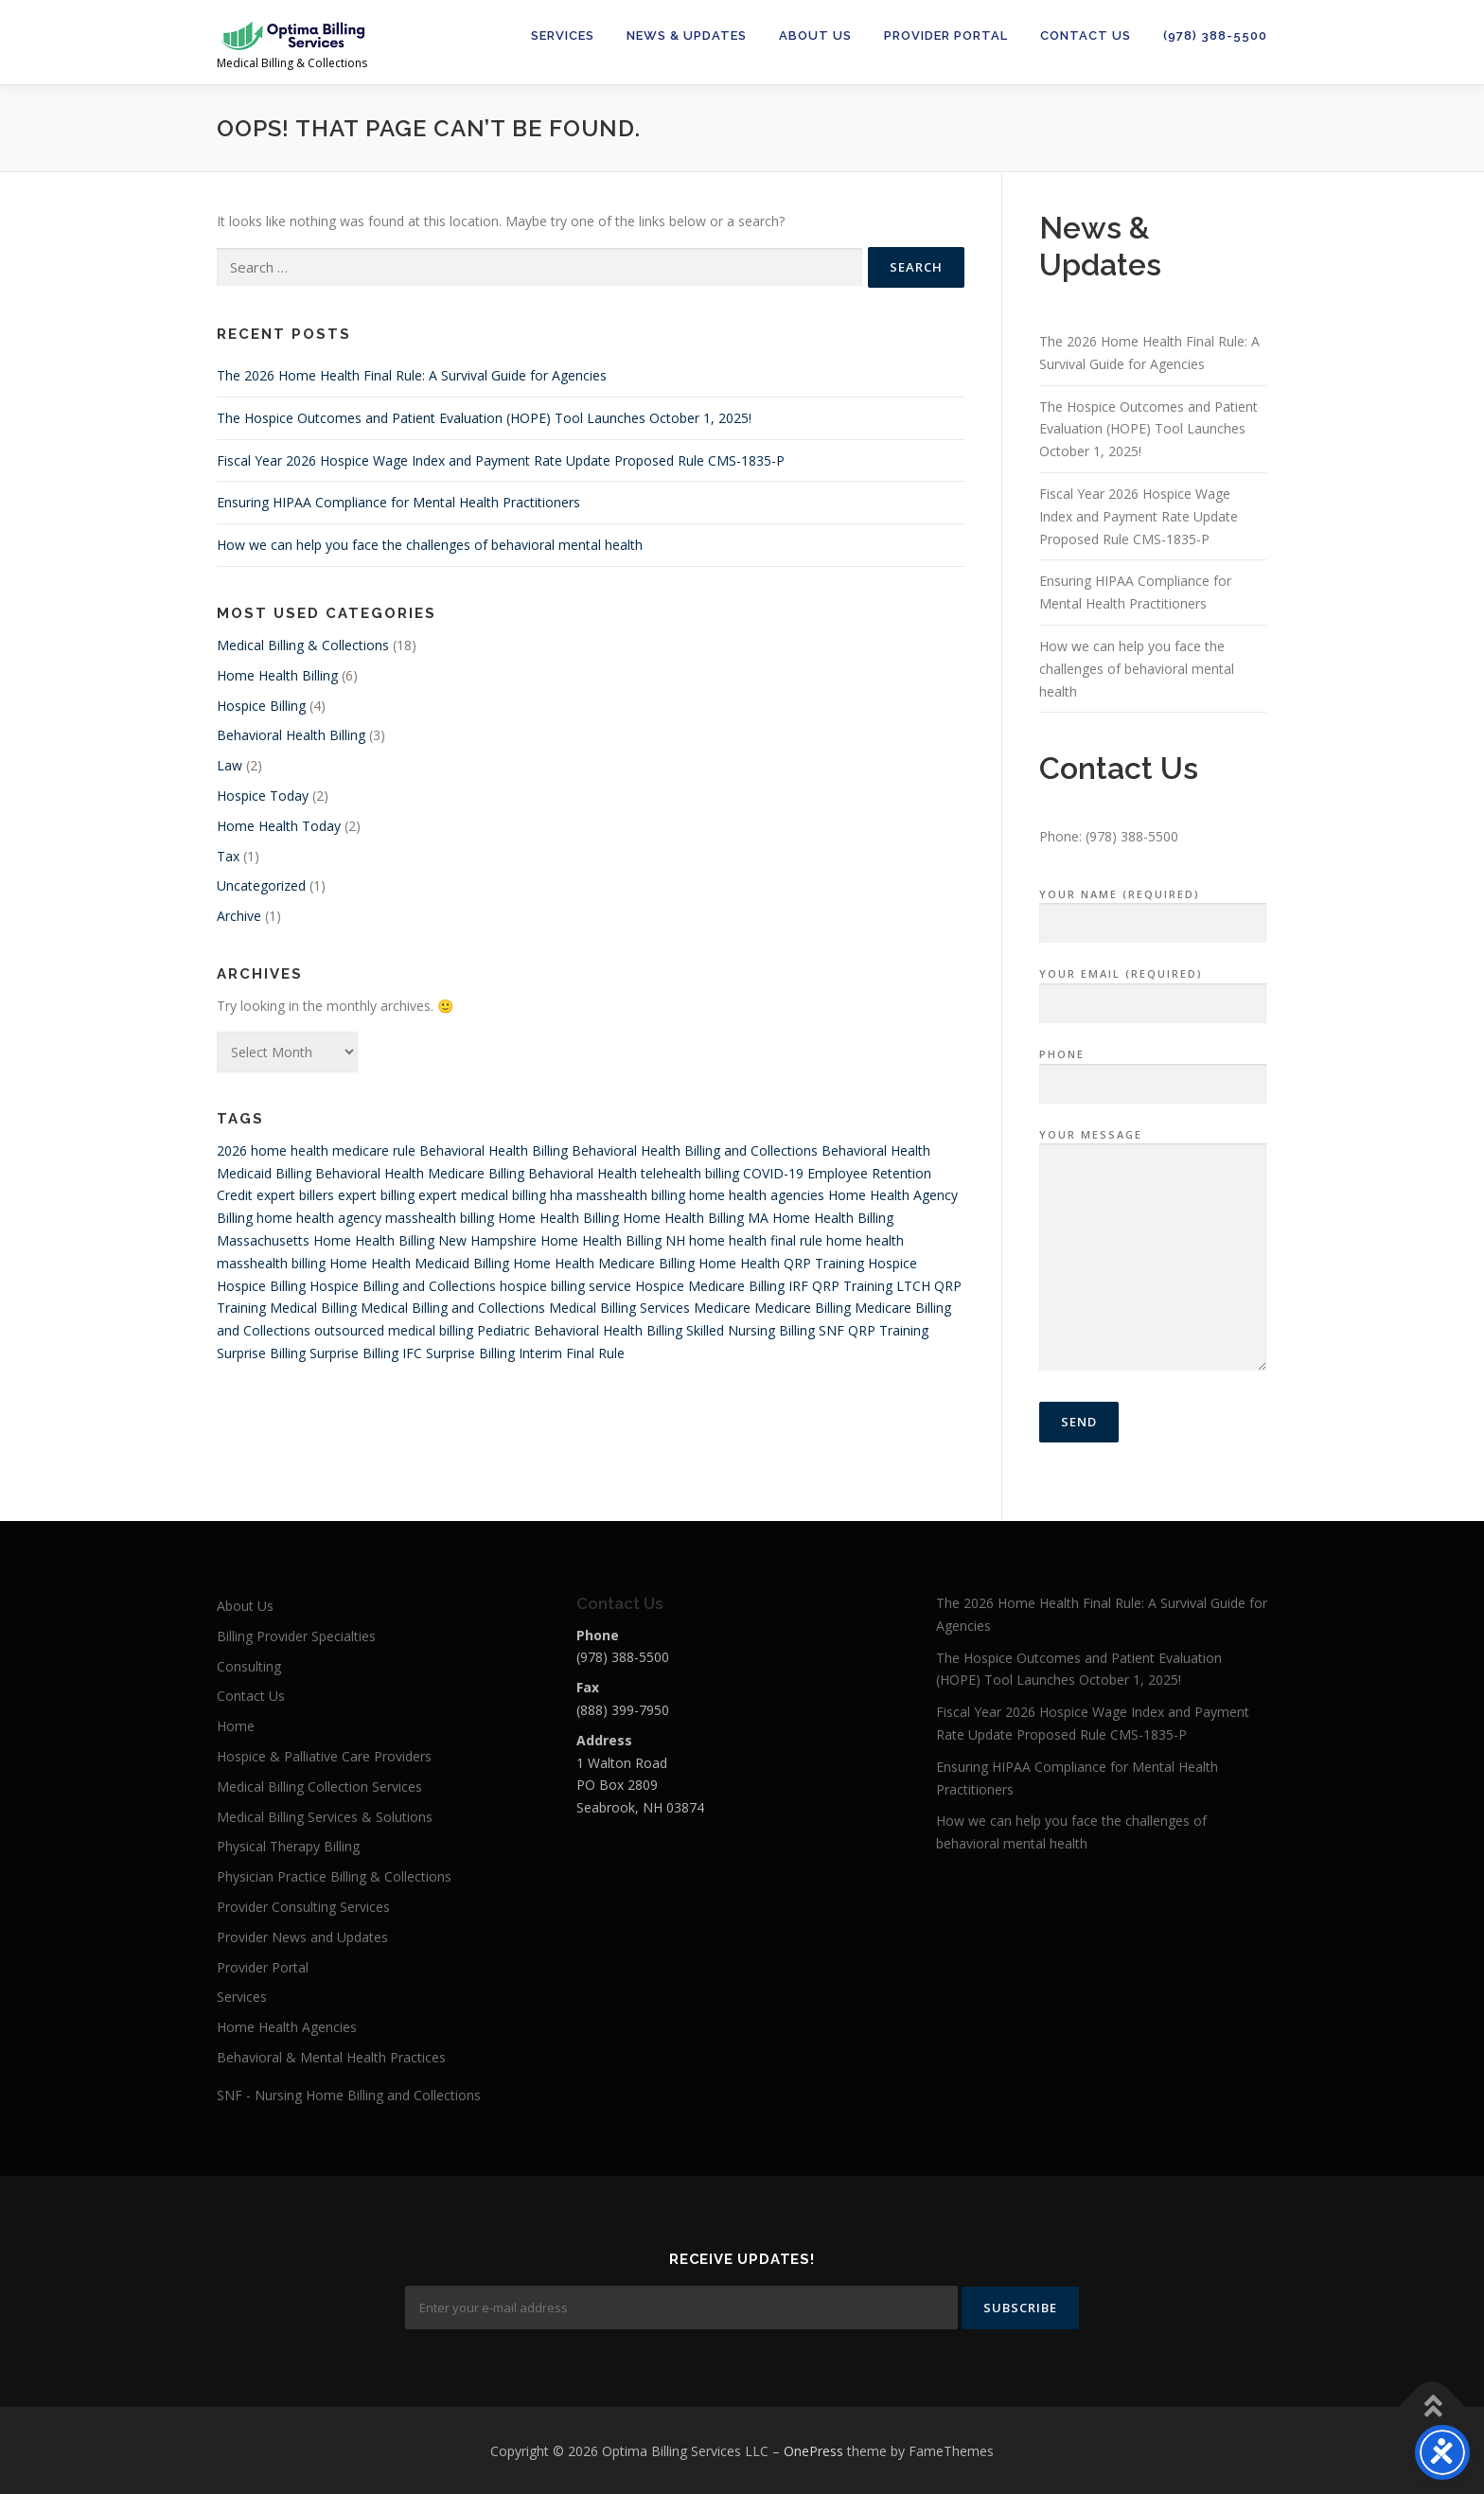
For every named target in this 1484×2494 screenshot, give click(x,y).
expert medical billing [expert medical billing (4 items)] (482, 1195)
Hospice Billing (261, 706)
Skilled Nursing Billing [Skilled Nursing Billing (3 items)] (750, 1330)
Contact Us (1085, 35)
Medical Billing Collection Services (319, 1786)
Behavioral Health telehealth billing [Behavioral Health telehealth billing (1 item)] (633, 1173)
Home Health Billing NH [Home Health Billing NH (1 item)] (612, 1240)
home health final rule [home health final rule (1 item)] (755, 1240)
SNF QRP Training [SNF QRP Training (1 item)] (873, 1330)
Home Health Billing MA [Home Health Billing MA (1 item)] (695, 1218)
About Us (815, 35)
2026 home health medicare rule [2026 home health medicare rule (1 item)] (316, 1150)
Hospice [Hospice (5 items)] (892, 1263)
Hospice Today (263, 796)
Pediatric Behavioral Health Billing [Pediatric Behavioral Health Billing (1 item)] (579, 1330)
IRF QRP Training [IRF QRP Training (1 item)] (840, 1286)
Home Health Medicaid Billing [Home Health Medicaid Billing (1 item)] (419, 1263)
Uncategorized (261, 885)
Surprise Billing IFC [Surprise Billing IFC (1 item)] (365, 1353)
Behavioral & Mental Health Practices (331, 2057)
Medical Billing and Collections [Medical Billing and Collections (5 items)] (453, 1308)
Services (562, 35)
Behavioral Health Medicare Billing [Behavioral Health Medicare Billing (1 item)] (419, 1173)
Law (229, 765)
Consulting (249, 1666)
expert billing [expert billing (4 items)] (376, 1195)
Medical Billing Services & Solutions (325, 1817)
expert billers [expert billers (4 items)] (295, 1195)
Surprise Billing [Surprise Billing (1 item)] (261, 1353)
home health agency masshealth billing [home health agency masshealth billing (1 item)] (375, 1218)
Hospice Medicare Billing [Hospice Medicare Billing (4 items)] (710, 1286)
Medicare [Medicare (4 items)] (722, 1308)
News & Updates (687, 35)
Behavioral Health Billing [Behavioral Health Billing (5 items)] (493, 1150)
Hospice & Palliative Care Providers (324, 1756)
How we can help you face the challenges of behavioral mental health (430, 545)
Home (236, 1726)
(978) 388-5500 (1215, 35)
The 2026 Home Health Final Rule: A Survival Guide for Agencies (412, 375)
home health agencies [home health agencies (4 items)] (756, 1195)
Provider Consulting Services (303, 1907)
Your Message (1152, 1251)
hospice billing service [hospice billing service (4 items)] (565, 1286)
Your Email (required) (1152, 989)
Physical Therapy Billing (288, 1846)
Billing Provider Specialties (296, 1636)
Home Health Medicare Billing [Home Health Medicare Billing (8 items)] (604, 1263)
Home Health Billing (277, 675)
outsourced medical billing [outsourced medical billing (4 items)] (393, 1330)
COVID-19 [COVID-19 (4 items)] (773, 1173)
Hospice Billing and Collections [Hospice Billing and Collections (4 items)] (402, 1286)
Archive (239, 916)
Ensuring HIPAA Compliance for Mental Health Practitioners (398, 502)
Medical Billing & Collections (303, 645)
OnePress (813, 2449)
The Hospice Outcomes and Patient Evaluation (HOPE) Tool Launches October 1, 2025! (484, 418)
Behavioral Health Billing (291, 735)
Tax (228, 856)
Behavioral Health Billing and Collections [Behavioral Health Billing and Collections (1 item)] (695, 1150)
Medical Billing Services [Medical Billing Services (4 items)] (619, 1308)
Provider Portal (946, 35)
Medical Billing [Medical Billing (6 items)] (313, 1308)
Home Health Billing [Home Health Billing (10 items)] (558, 1218)
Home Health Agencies (287, 2027)
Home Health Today (279, 826)
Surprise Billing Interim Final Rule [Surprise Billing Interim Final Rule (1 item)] (525, 1353)
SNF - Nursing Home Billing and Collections (349, 2095)
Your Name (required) (1152, 909)
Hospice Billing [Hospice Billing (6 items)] (261, 1286)
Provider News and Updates (302, 1937)
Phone (1152, 1069)
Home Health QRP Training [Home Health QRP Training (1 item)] (781, 1263)
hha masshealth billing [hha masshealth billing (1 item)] (617, 1195)
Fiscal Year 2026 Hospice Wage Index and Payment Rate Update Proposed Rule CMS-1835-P (501, 460)
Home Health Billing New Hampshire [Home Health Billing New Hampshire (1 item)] (425, 1240)
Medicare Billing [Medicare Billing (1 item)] (802, 1308)
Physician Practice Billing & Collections (334, 1876)
